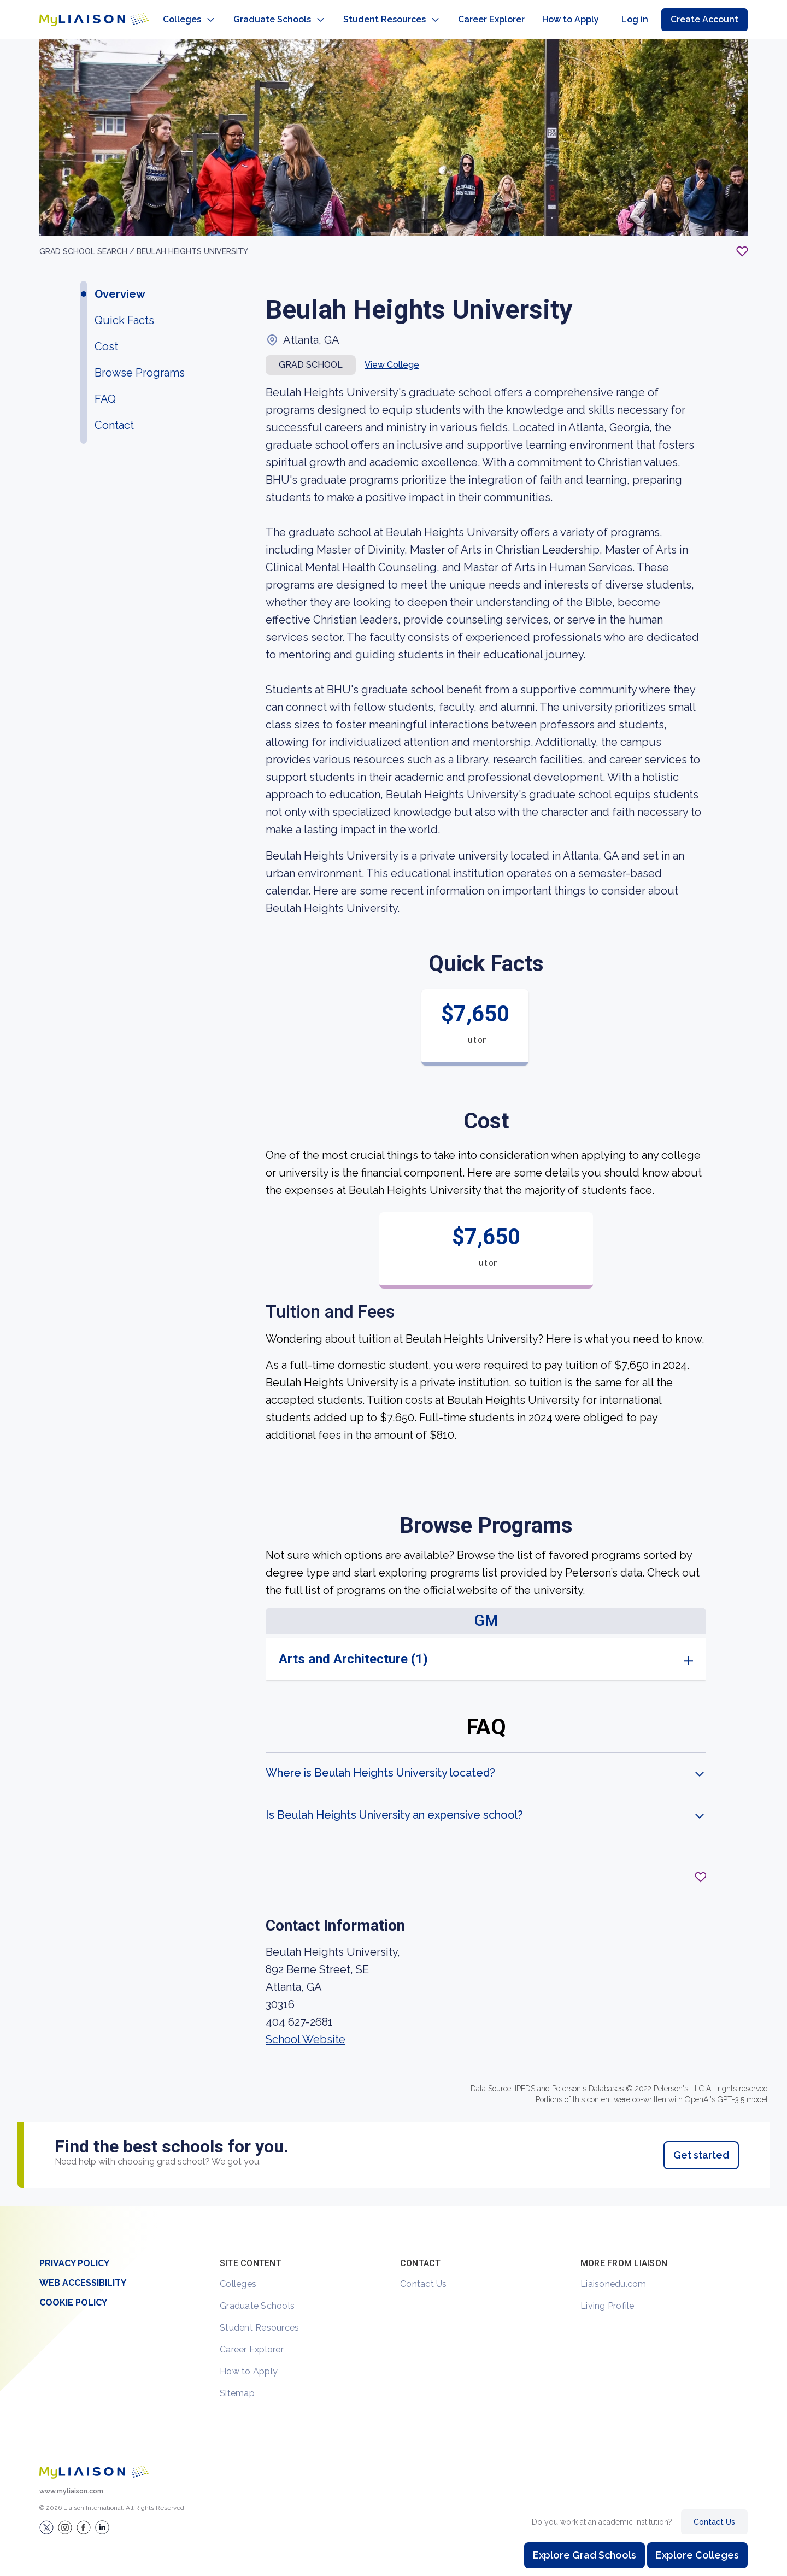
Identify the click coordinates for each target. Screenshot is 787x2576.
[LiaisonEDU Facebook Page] (84, 2516)
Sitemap (237, 2382)
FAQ (105, 388)
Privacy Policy (74, 2252)
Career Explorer (252, 2338)
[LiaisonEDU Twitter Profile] (46, 2516)
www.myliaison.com (71, 2480)
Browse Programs (140, 361)
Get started (701, 2144)
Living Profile (607, 2295)
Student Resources (259, 2317)
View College (392, 354)
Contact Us (423, 2273)
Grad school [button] (311, 354)
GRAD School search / (88, 240)
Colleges (238, 2273)
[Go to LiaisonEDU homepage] (83, 14)
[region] (393, 1111)
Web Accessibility (82, 2272)
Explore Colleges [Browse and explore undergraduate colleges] (697, 2555)
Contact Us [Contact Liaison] (714, 2511)
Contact (114, 414)
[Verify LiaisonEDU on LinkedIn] (102, 2516)
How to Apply (249, 2360)
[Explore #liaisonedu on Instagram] (65, 2516)
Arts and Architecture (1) (353, 1648)
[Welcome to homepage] (94, 2461)
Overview (120, 283)
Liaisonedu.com (613, 2273)
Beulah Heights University (192, 240)
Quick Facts (124, 309)
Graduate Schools (257, 2295)
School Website (305, 2028)
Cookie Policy (73, 2291)
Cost (106, 335)
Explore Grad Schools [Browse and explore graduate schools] (584, 2555)
